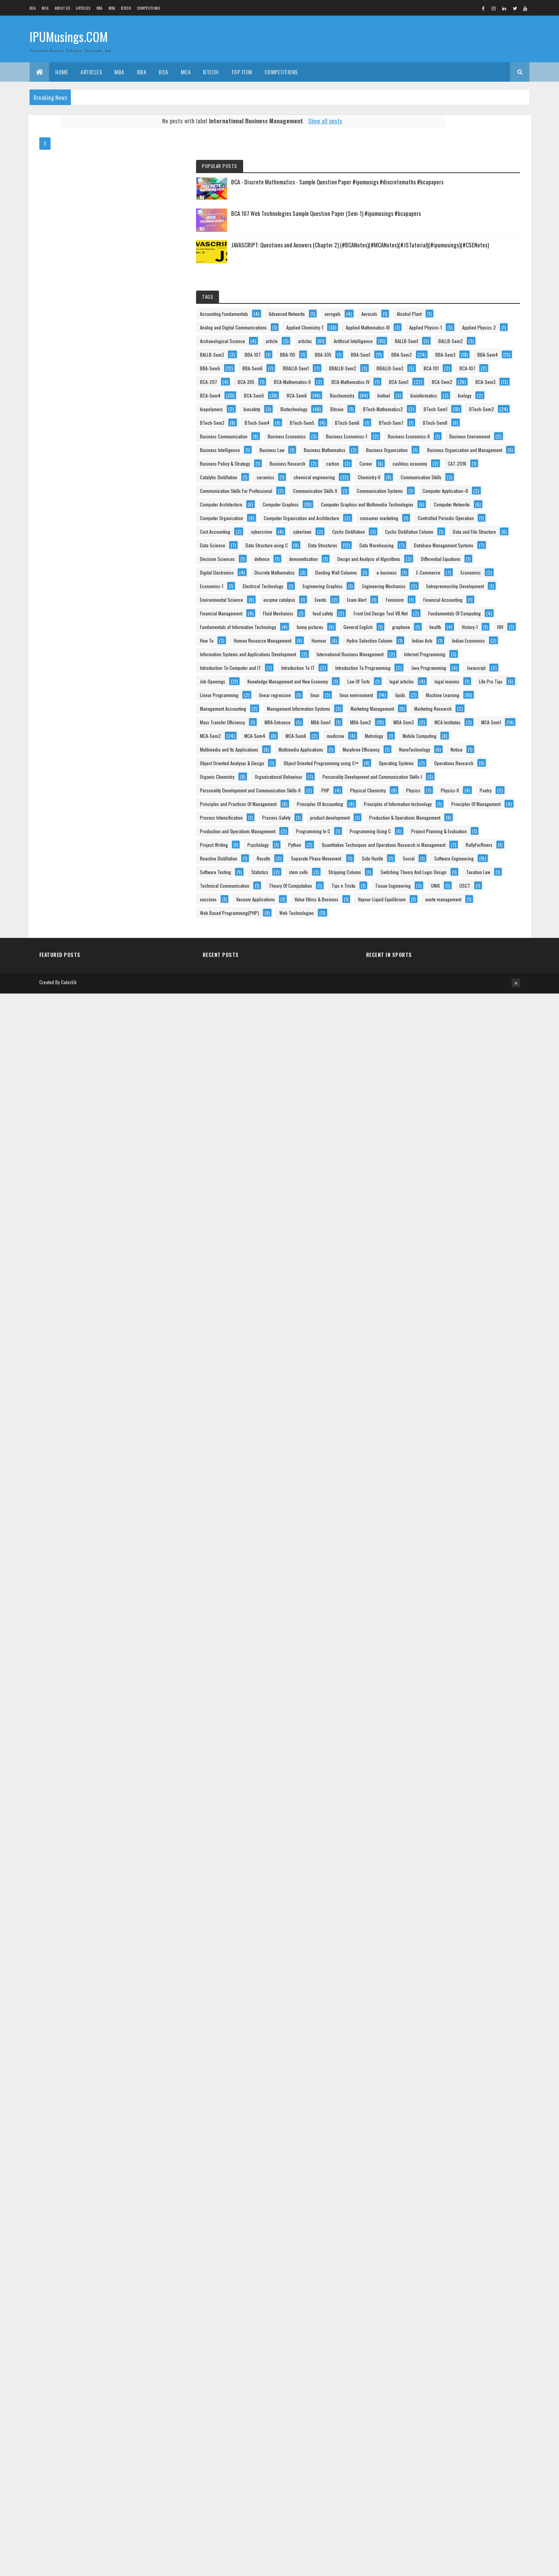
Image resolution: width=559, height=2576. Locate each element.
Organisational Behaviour (437, 2016)
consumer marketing (432, 1063)
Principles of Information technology (447, 2112)
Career (419, 873)
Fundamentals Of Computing (439, 1445)
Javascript (478, 1635)
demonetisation (427, 1200)
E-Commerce (425, 1281)
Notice (419, 1935)
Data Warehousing (481, 1159)
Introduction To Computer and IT (443, 1594)
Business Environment (433, 778)
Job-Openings (425, 1649)
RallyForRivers (426, 2275)
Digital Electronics (430, 1240)
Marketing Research (431, 1785)
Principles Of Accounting (436, 2098)
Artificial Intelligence (468, 410)
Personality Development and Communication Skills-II (463, 2044)
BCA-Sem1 (480, 560)
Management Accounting (436, 1744)
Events (470, 1363)
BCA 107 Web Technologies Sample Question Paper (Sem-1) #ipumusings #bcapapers (479, 191)
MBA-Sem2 (423, 1826)
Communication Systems (436, 955)
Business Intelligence (433, 791)
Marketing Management (435, 1771)
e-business (485, 1268)
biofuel (419, 614)
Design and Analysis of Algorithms (444, 1213)
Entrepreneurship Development (442, 1336)
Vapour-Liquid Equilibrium (437, 2466)
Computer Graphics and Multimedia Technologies (459, 1009)
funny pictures (426, 1472)
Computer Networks (431, 1023)
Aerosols (421, 328)
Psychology (471, 2234)
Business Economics (432, 737)
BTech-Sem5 (425, 696)
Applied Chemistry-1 (431, 355)
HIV (416, 1499)
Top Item (241, 72)
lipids (418, 1731)
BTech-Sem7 (425, 709)
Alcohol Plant (461, 328)
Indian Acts (423, 1540)
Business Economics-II (434, 764)
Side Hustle (424, 2302)
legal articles (467, 1676)
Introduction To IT (430, 1608)
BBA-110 (420, 451)
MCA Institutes (426, 1839)
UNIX (473, 2411)
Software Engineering (433, 2316)
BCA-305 (495, 532)
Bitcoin (419, 655)
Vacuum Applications (432, 2439)
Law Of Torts (424, 1676)
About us (62, 8)
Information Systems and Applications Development (461, 1554)
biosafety (421, 641)
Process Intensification (434, 2139)
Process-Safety (489, 2139)
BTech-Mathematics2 (466, 655)
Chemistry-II (424, 914)
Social (460, 2302)
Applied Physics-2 (483, 383)
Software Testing (428, 2330)
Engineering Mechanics (435, 1322)
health (456, 1486)
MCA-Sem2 (423, 1853)
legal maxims (425, 1690)
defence (475, 1186)
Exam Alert (423, 1377)
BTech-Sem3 (425, 682)
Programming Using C (433, 2207)
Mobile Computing (468, 1880)
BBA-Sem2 (464, 464)
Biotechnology (463, 641)
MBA (112, 8)
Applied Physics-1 (429, 383)
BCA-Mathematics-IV (432, 560)
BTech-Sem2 (471, 669)
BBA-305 (456, 451)
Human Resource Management (442, 1513)
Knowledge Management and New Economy (453, 1663)
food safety (473, 1417)
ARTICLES (83, 8)
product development (433, 2153)
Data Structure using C (434, 1145)
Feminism (461, 1377)
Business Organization (434, 818)
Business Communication (437, 723)
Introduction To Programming (440, 1622)
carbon (476, 859)
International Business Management (446, 1567)
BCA (33, 8)
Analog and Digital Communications (446, 342)
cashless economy (463, 873)
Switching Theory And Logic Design (446, 2357)
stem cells (422, 2343)
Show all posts (289, 120)
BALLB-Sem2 (469, 424)
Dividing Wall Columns (434, 1268)
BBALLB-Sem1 (426, 505)
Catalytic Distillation (470, 886)
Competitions (148, 8)
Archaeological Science (435, 396)
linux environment (459, 1717)
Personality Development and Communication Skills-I (463, 2030)
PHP (417, 2057)
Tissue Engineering (431, 2411)
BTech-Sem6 (470, 696)
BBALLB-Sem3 (426, 519)
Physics (420, 2071)
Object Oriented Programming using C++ (450, 1962)
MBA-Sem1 (469, 1812)
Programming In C (430, 2193)
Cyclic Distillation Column (437, 1118)
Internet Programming (433, 1581)
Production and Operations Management (451, 2180)
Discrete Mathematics (433, 1254)
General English (474, 1472)
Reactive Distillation (478, 2275)
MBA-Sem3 (466, 1826)
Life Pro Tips (469, 1690)
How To (446, 1499)
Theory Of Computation (434, 2398)
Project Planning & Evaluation (441, 2221)
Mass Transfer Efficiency (435, 1799)
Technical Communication (438, 2384)
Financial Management (434, 1404)
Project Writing (427, 2234)
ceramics (422, 900)
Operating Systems (430, 1976)
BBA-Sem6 (466, 492)
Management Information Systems (445, 1758)
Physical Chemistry (460, 2057)
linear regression (488, 1703)
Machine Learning (460, 1731)
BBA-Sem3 (423, 478)
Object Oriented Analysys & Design (445, 1948)
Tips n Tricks (488, 2398)
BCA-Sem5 (467, 587)
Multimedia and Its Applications (442, 1894)
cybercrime (474, 1091)
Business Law (485, 791)
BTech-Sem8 (469, 709)
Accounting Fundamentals (437, 301)
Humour (420, 1526)
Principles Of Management (438, 2125)
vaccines (451, 2425)
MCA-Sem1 (470, 1839)
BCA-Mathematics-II (431, 546)
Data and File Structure (434, 1132)
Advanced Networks (431, 315)
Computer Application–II (436, 968)
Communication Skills (476, 914)
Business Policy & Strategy (438, 846)
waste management (431, 2479)
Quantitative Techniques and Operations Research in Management (462, 2263)
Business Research (431, 859)
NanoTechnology (485, 1921)
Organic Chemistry (430, 2003)
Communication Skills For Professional (449, 927)
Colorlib (69, 2565)
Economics (467, 1281)
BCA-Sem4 (423, 587)
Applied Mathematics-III (435, 369)
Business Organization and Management (450, 832)
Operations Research (432, 1989)
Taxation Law (425, 2370)
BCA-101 (467, 519)
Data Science (489, 1132)
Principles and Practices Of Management (451, 2085)
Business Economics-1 (433, 750)
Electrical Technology (476, 1295)
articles (420, 410)
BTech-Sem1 (425, 669)
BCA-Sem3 (467, 573)
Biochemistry (468, 601)
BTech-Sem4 (470, 682)
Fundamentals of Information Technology (451, 1458)
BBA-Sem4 (465, 478)
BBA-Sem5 (423, 492)
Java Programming (430, 1635)
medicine (463, 1867)
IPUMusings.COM (69, 38)
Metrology (422, 1880)
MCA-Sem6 (423, 1867)
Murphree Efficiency (431, 1921)
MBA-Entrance (426, 1812)
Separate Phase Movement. (473, 2289)
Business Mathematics (434, 805)
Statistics (473, 2330)
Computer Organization (434, 1036)
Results (420, 2289)
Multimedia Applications (435, 1908)
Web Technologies (430, 2507)
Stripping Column (468, 2343)
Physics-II (457, 2071)
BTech (126, 8)
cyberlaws (422, 1104)
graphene (422, 1486)
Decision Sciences (430, 1186)
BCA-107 (421, 532)
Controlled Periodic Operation (441, 1077)
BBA (99, 8)
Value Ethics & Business (435, 2452)
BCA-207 (458, 532)
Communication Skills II (435, 941)
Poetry (493, 2071)
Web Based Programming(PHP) (442, 2493)
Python (419, 2248)
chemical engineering (470, 900)
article (485, 396)
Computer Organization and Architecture (451, 1050)
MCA (45, 8)
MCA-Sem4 (467, 1853)
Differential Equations (433, 1227)
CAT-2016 (422, 886)
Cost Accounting (428, 1091)
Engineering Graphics (433, 1309)
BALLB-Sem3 (425, 437)
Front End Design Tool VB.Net (440, 1431)
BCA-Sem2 (423, 573)
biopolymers (458, 628)
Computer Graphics (431, 995)
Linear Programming (432, 1703)
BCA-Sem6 (423, 601)
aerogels (477, 315)
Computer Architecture (434, 982)
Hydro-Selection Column (471, 1526)
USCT (418, 2425)
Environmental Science (434, 1349)
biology (420, 628)
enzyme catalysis (429, 1363)
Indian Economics (469, 1540)
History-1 (491, 1486)
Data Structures (427, 1159)
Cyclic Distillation (468, 1104)
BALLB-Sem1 (424, 424)
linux (417, 1717)
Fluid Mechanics (428, 1417)
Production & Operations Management (448, 2166)
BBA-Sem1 (423, 464)
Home (61, 72)
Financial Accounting (432, 1390)
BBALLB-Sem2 (473, 505)
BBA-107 (466, 437)
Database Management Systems (443, 1172)
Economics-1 (424, 1295)
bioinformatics (459, 614)
